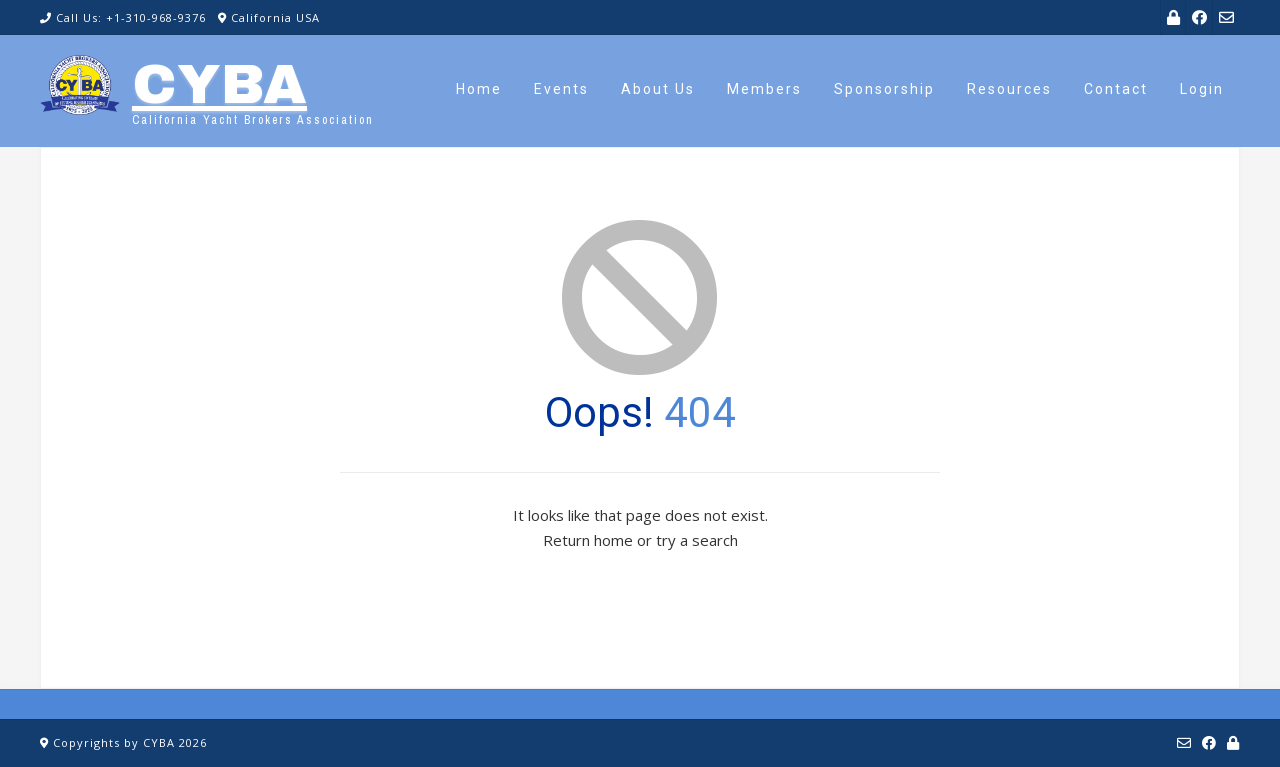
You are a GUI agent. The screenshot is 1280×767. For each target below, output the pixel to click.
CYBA (219, 85)
